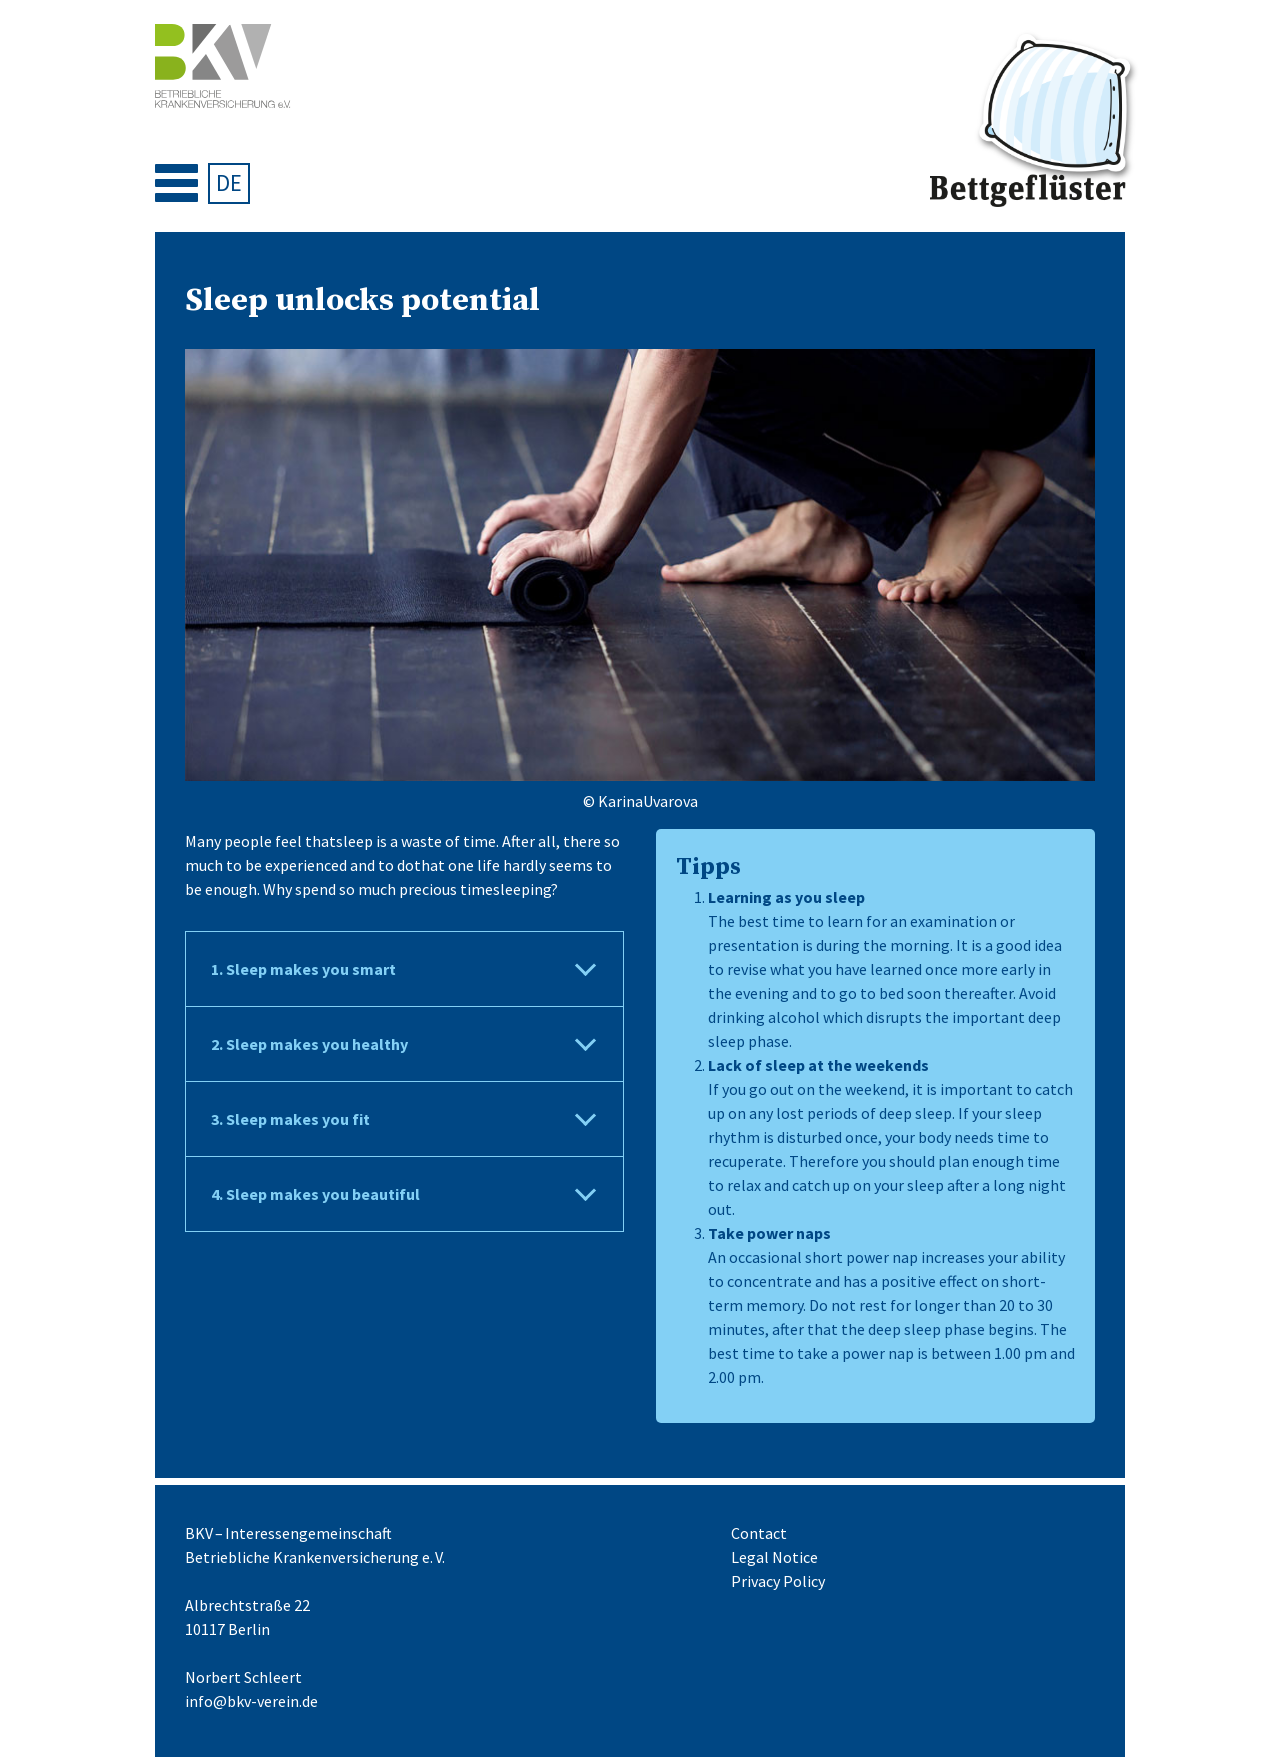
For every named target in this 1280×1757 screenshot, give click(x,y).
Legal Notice (774, 1557)
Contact (759, 1533)
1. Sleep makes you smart (303, 969)
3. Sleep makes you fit (290, 1119)
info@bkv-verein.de (251, 1701)
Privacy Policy (778, 1581)
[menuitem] (228, 183)
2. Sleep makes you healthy (309, 1044)
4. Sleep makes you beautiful (315, 1194)
